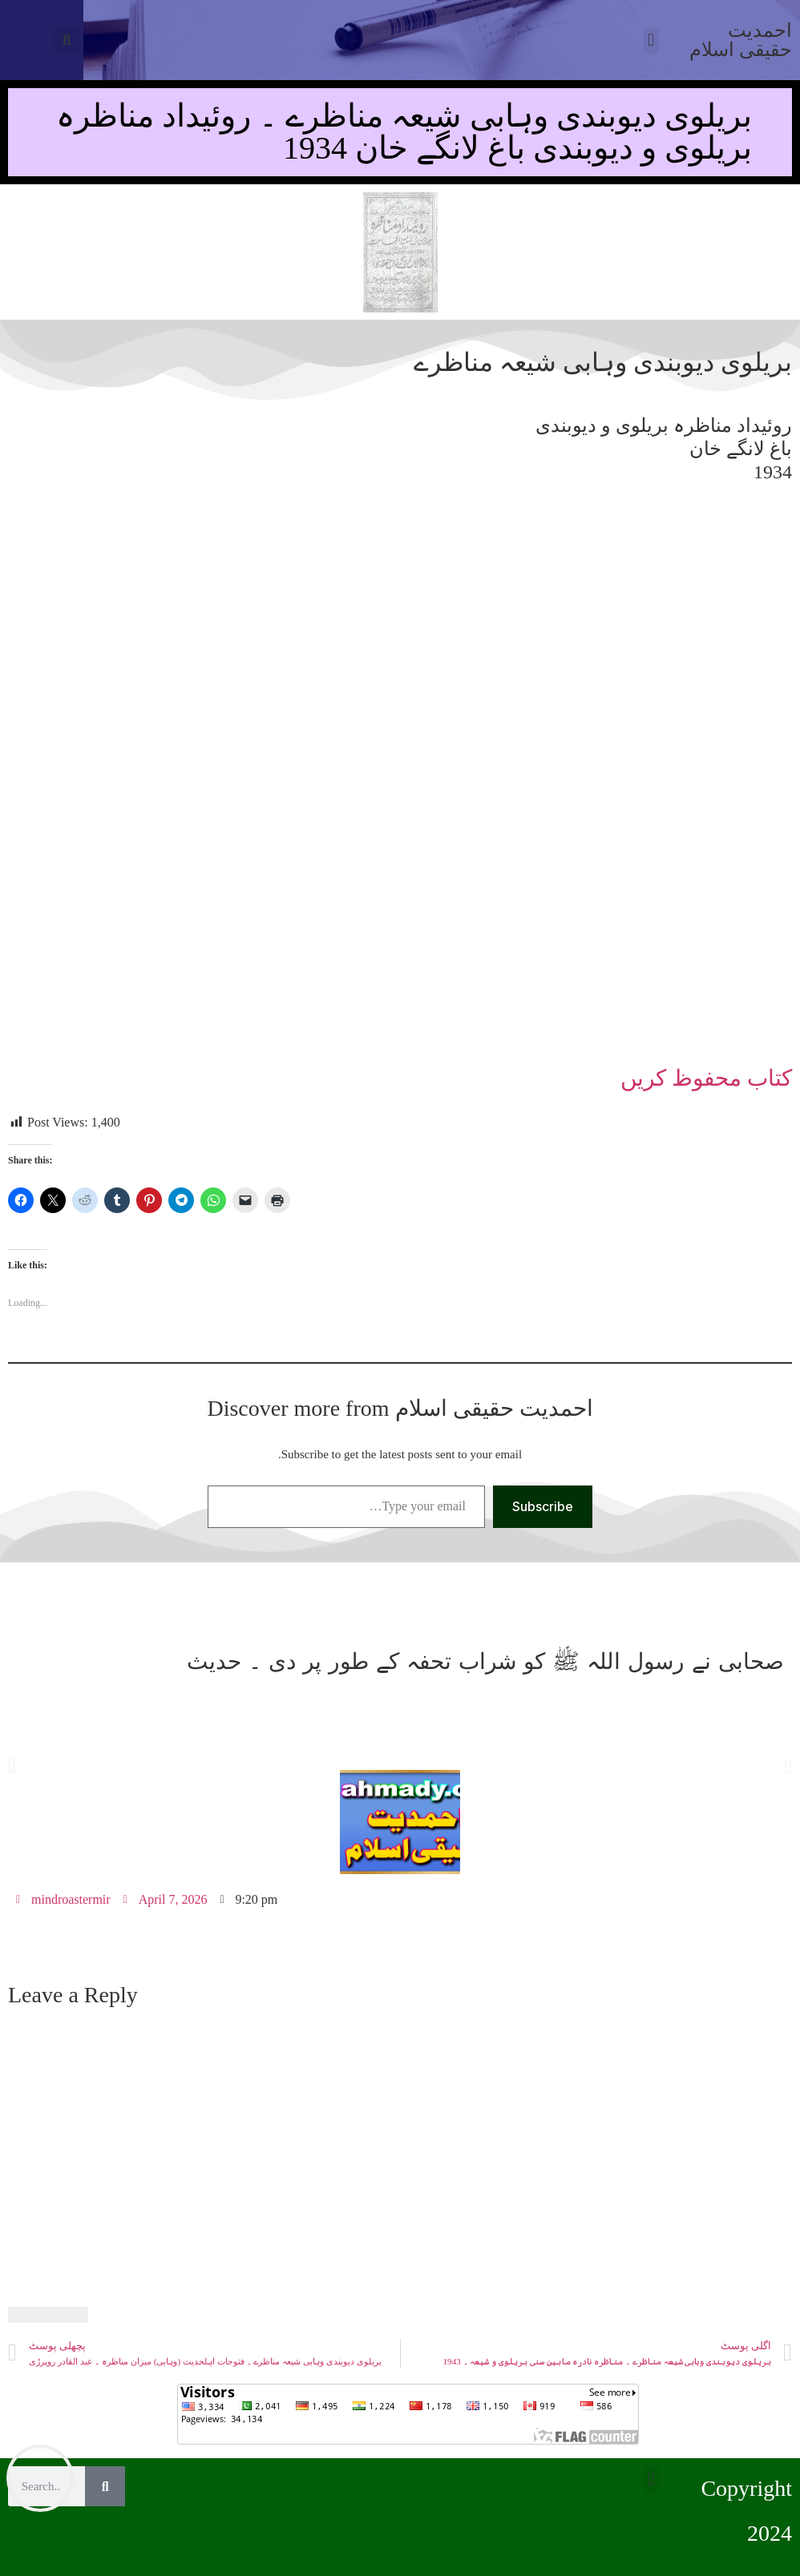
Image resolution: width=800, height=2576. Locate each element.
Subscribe (542, 1506)
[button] (67, 40)
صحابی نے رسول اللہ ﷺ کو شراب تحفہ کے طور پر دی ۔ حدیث (485, 1661)
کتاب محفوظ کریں (706, 1078)
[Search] (105, 2486)
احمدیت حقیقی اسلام (740, 40)
